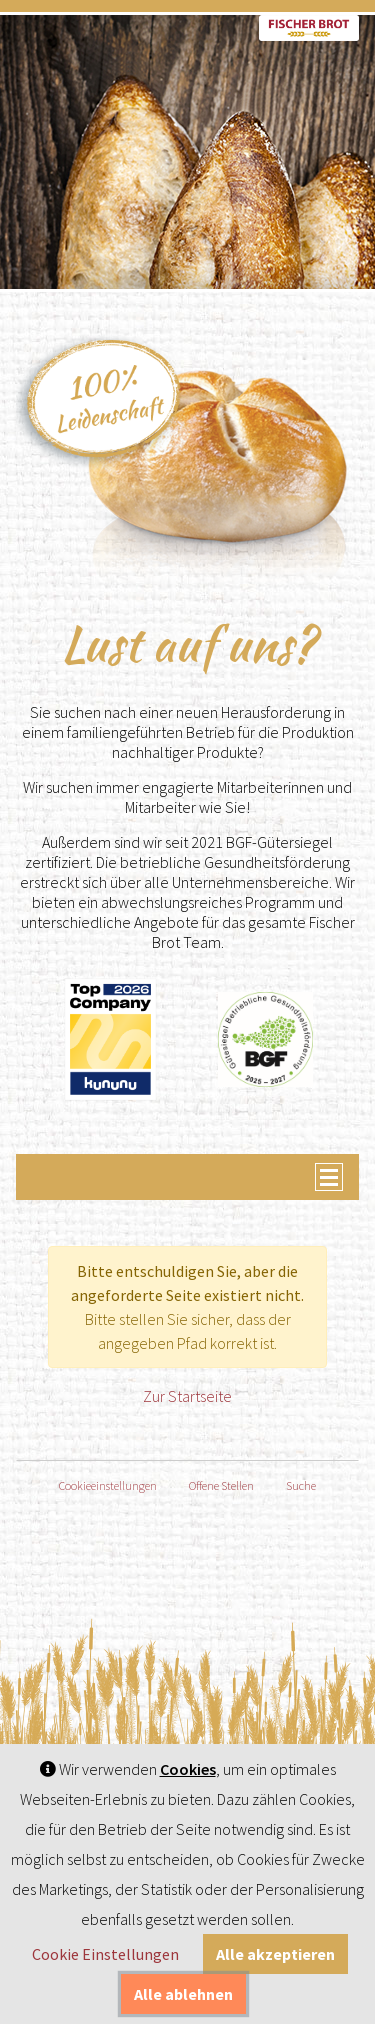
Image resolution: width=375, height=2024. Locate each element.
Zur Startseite (187, 1396)
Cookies (188, 1769)
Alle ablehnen (183, 1994)
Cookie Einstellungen (105, 1954)
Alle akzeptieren (275, 1954)
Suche (301, 1485)
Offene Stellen (221, 1485)
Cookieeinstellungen (108, 1485)
